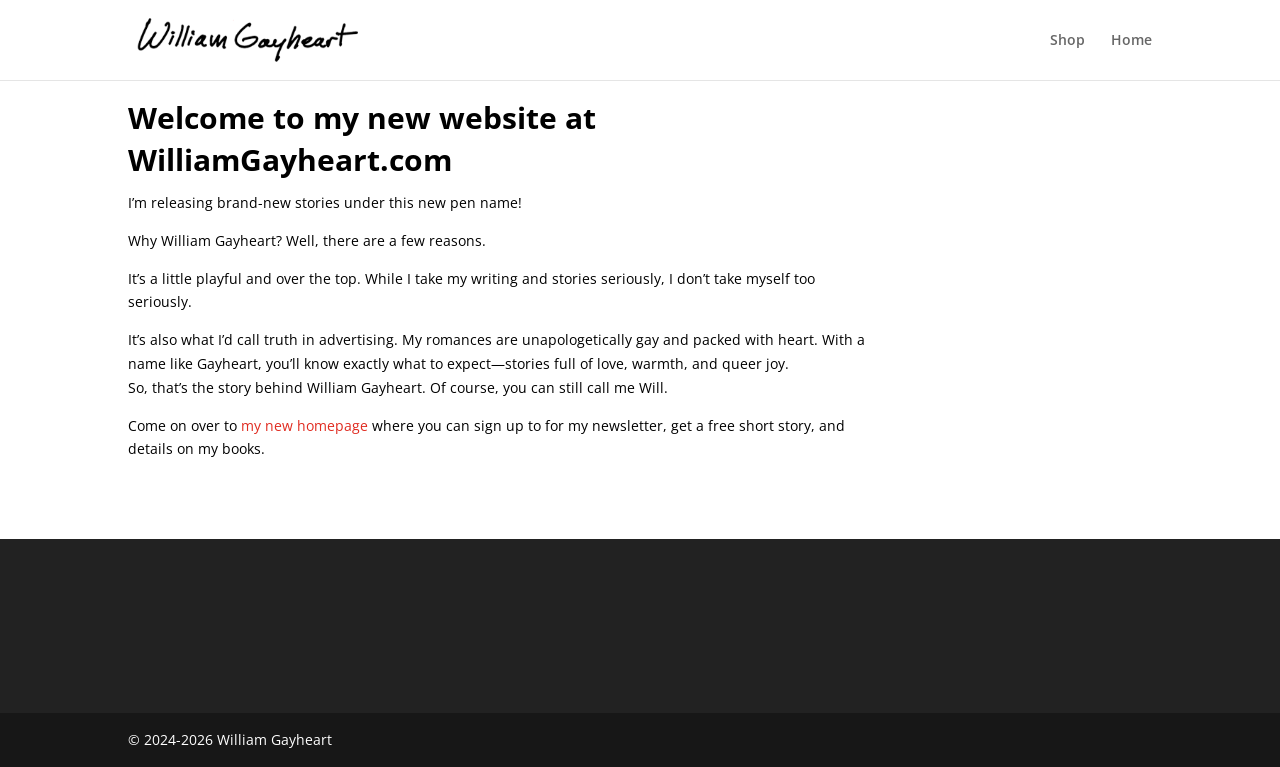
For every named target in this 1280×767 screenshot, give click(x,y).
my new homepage (304, 425)
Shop (1067, 41)
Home (1131, 41)
